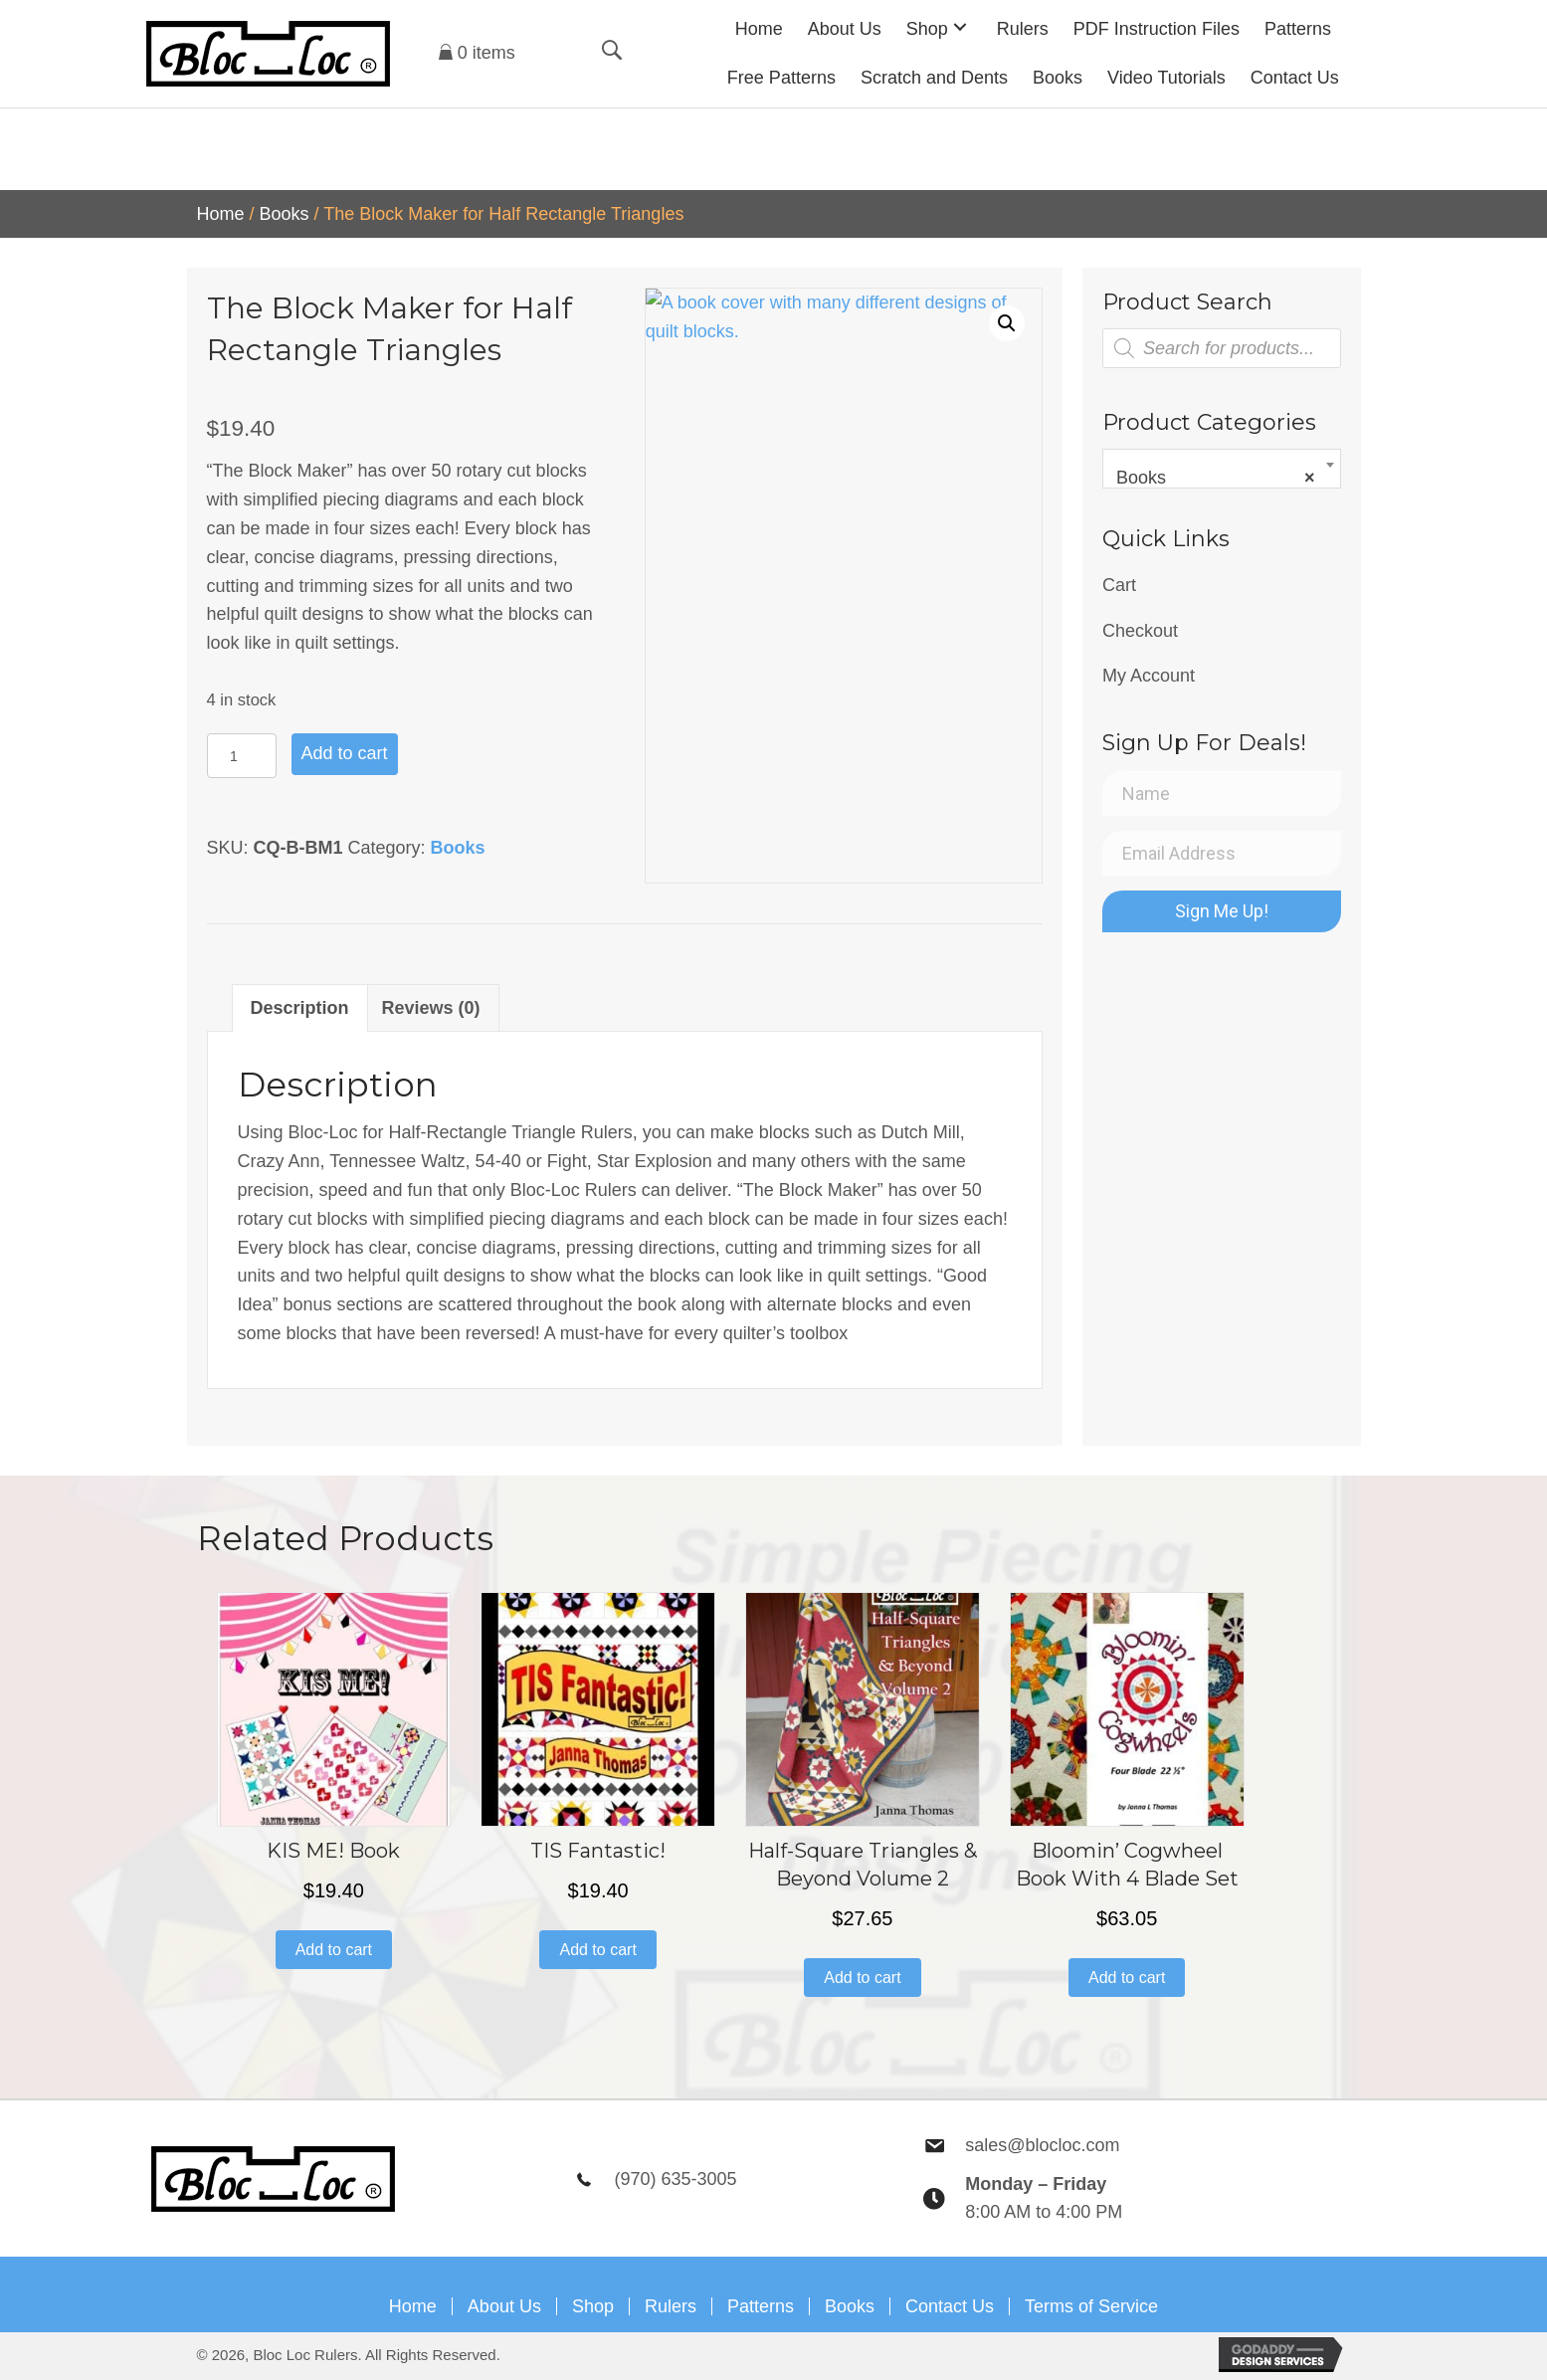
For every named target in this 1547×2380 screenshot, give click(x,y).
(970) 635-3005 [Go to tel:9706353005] (675, 2179)
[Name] (1221, 793)
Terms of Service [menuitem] (1091, 2306)
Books (284, 214)
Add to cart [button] (333, 1949)
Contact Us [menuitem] (949, 2306)
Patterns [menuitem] (760, 2306)
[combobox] (1221, 469)
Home (221, 214)
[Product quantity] (242, 755)
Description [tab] (300, 1008)
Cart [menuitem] (1119, 585)
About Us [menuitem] (504, 2306)
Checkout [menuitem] (1140, 631)
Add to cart (344, 753)
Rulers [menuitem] (670, 2306)
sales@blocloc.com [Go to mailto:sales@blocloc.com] (1042, 2145)
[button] (960, 26)
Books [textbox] (1215, 478)
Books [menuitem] (849, 2306)
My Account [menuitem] (1148, 676)
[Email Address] (1221, 853)
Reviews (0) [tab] (431, 1008)
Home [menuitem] (413, 2306)
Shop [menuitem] (593, 2306)
